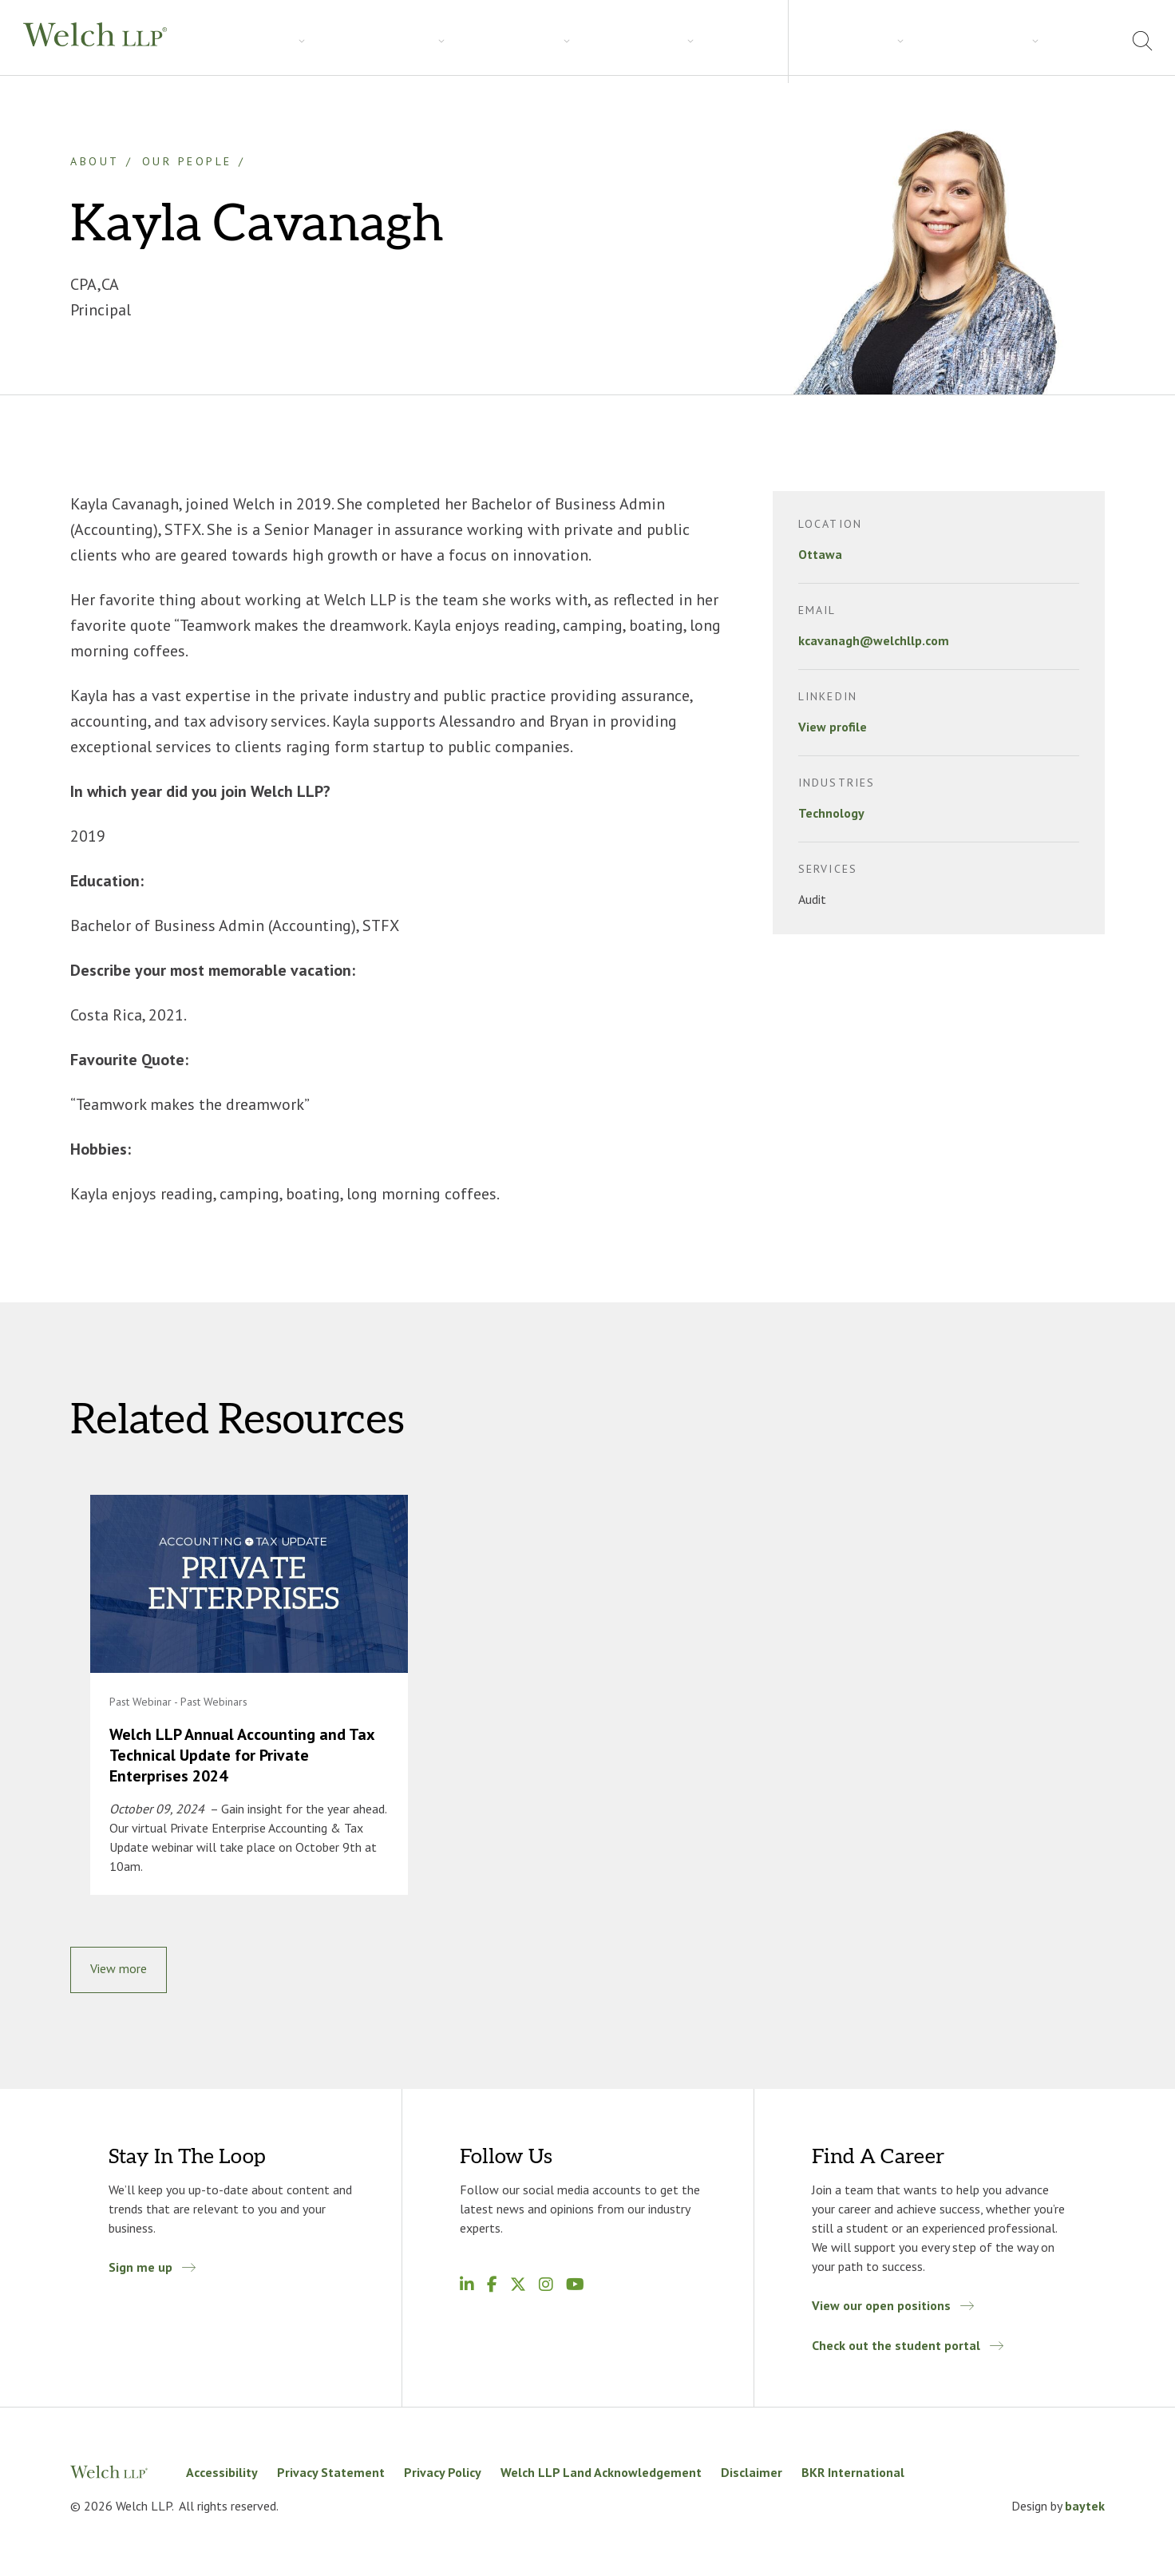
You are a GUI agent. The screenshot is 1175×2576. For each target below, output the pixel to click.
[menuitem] (1090, 43)
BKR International (852, 2479)
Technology (831, 813)
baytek (1085, 2512)
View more (118, 1975)
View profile (832, 727)
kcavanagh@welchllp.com (873, 640)
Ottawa (820, 554)
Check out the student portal (896, 2352)
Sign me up (140, 2273)
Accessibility (222, 2479)
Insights (396, 41)
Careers (470, 41)
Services (235, 41)
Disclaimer (751, 2479)
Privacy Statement (331, 2479)
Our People (187, 161)
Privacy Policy (442, 2479)
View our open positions (881, 2312)
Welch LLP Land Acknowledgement (601, 2479)
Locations (1028, 40)
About (956, 40)
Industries (316, 41)
